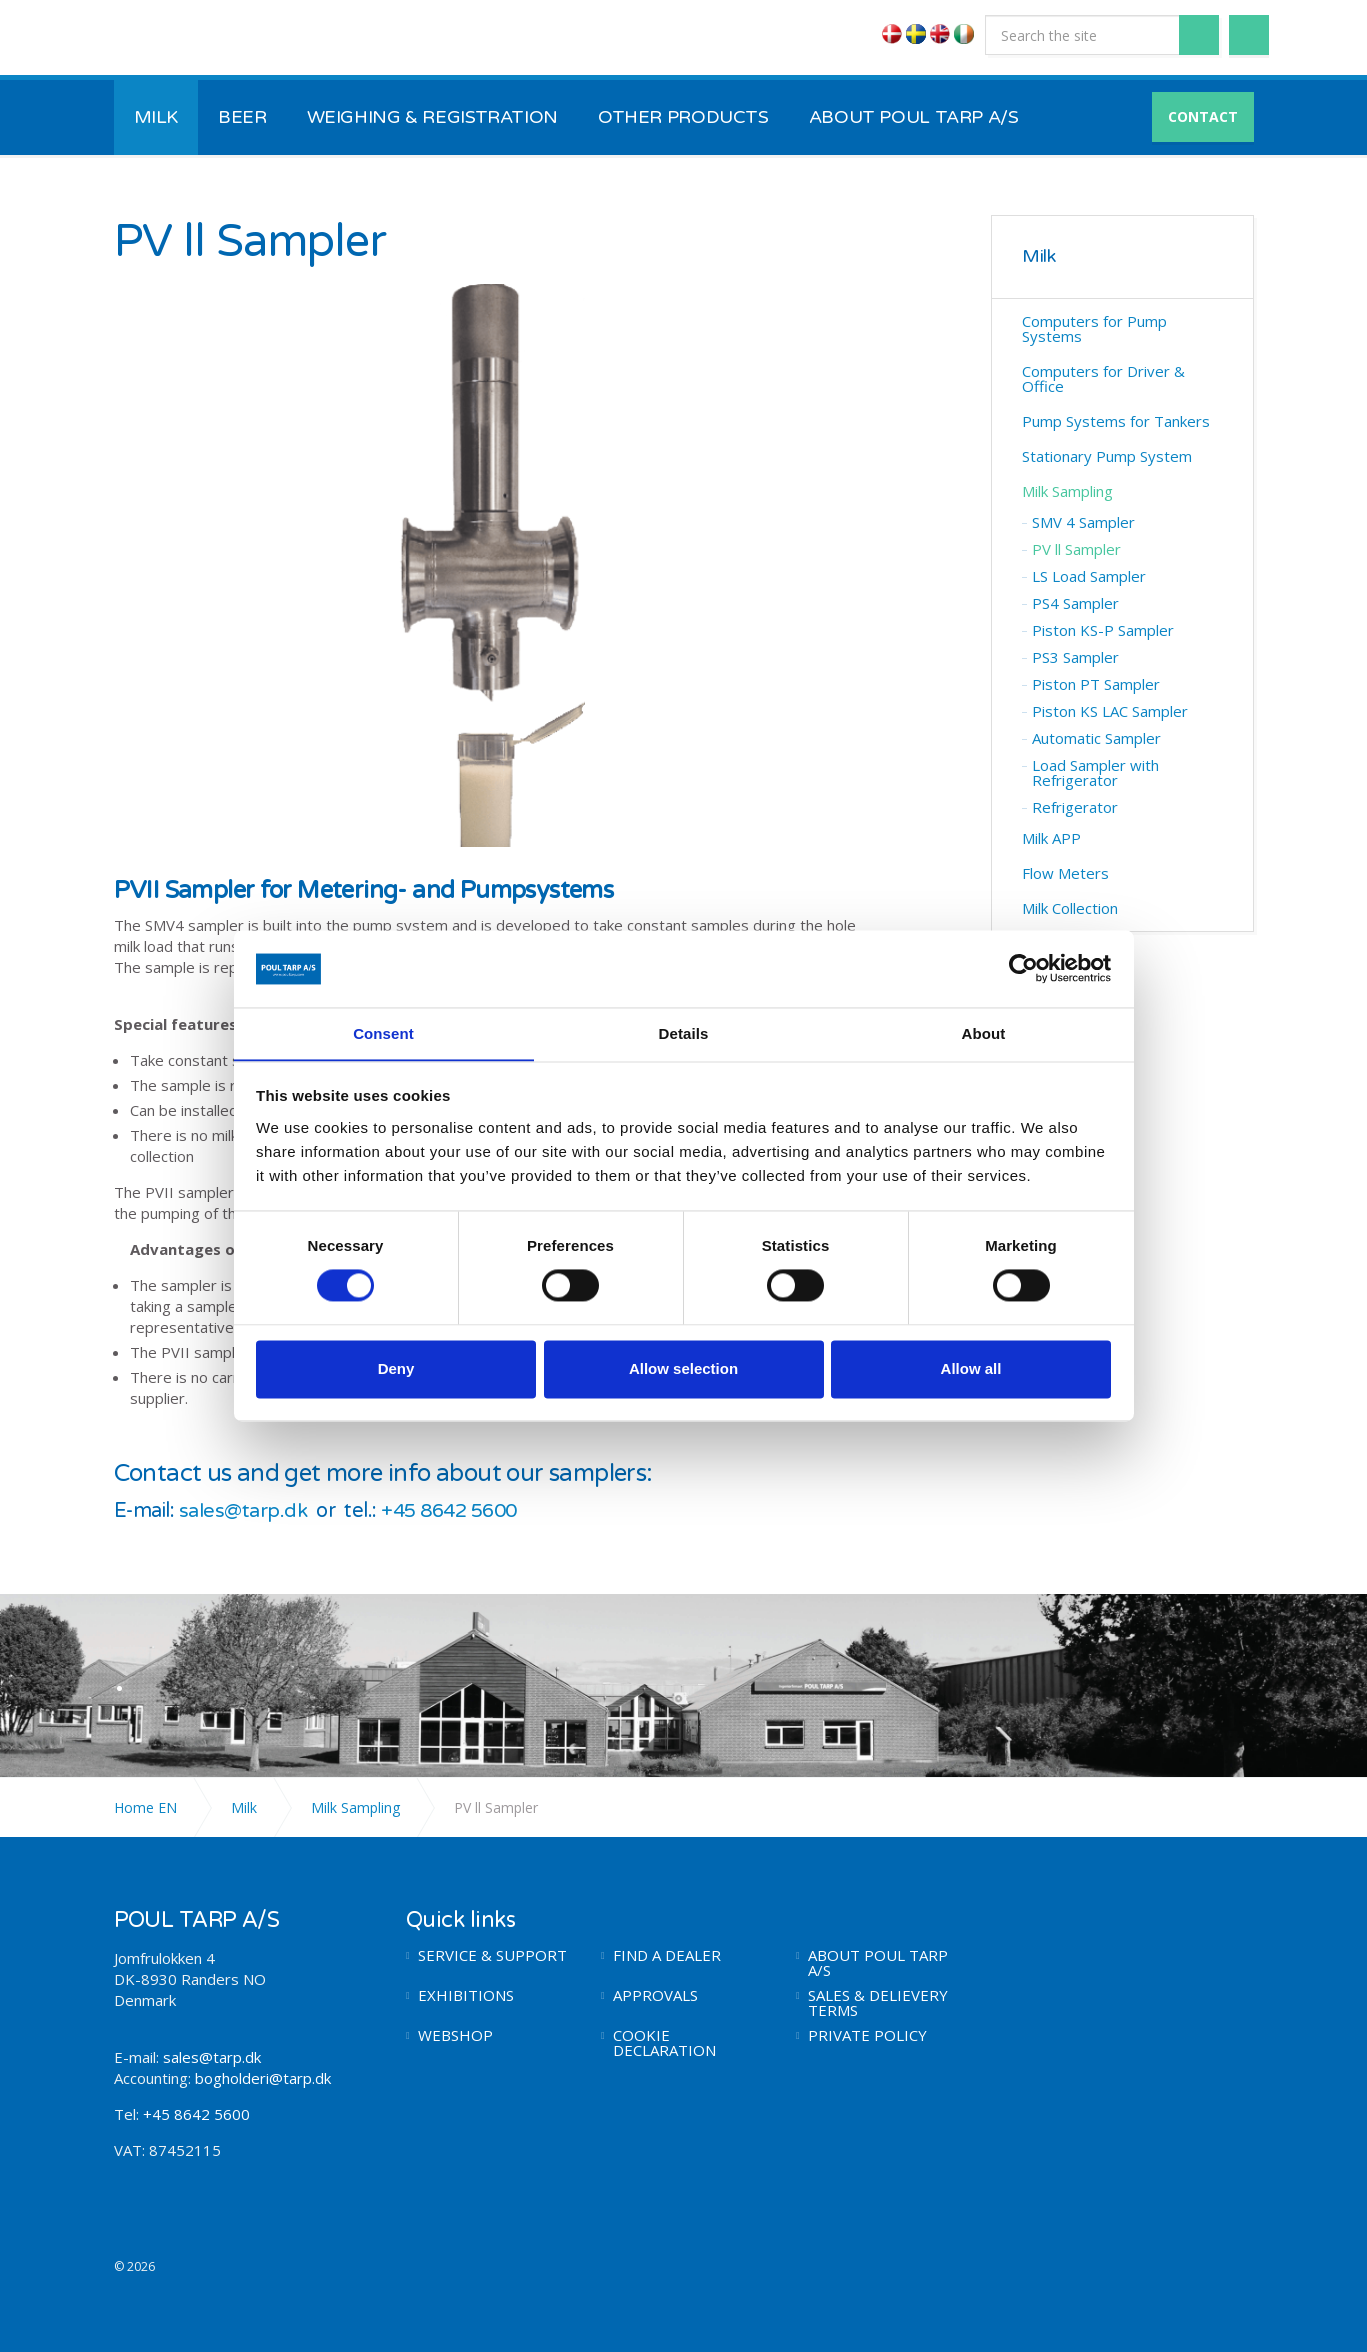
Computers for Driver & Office (1103, 378)
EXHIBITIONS (466, 1994)
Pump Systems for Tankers (1116, 421)
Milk (1038, 256)
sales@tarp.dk (243, 1511)
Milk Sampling (1067, 491)
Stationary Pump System (1107, 456)
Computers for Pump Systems (1094, 328)
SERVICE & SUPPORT (492, 1954)
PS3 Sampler (1075, 657)
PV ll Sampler (1076, 549)
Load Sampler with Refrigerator (1095, 772)
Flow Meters (1065, 873)
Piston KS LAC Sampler (1110, 711)
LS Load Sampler (1089, 576)
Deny (396, 1369)
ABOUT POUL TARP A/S (914, 117)
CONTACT (1203, 116)
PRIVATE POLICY (867, 2034)
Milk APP (1051, 838)
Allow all (971, 1369)
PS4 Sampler (1075, 603)
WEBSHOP (455, 2034)
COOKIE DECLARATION (664, 2042)
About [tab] (984, 1033)
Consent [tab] (383, 1033)
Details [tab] (684, 1033)
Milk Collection (1070, 908)
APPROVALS (655, 1994)
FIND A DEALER (667, 1954)
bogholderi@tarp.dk (263, 2077)
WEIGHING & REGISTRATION (432, 117)
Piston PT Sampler (1096, 684)
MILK (156, 117)
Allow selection (683, 1369)
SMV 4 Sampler (1083, 522)
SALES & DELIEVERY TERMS (878, 2002)
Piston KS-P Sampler (1103, 630)
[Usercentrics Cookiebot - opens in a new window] (1023, 968)
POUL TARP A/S (218, 38)
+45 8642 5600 (454, 1511)
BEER (242, 117)
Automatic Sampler (1096, 738)
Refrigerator (1075, 807)
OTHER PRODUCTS (683, 117)
